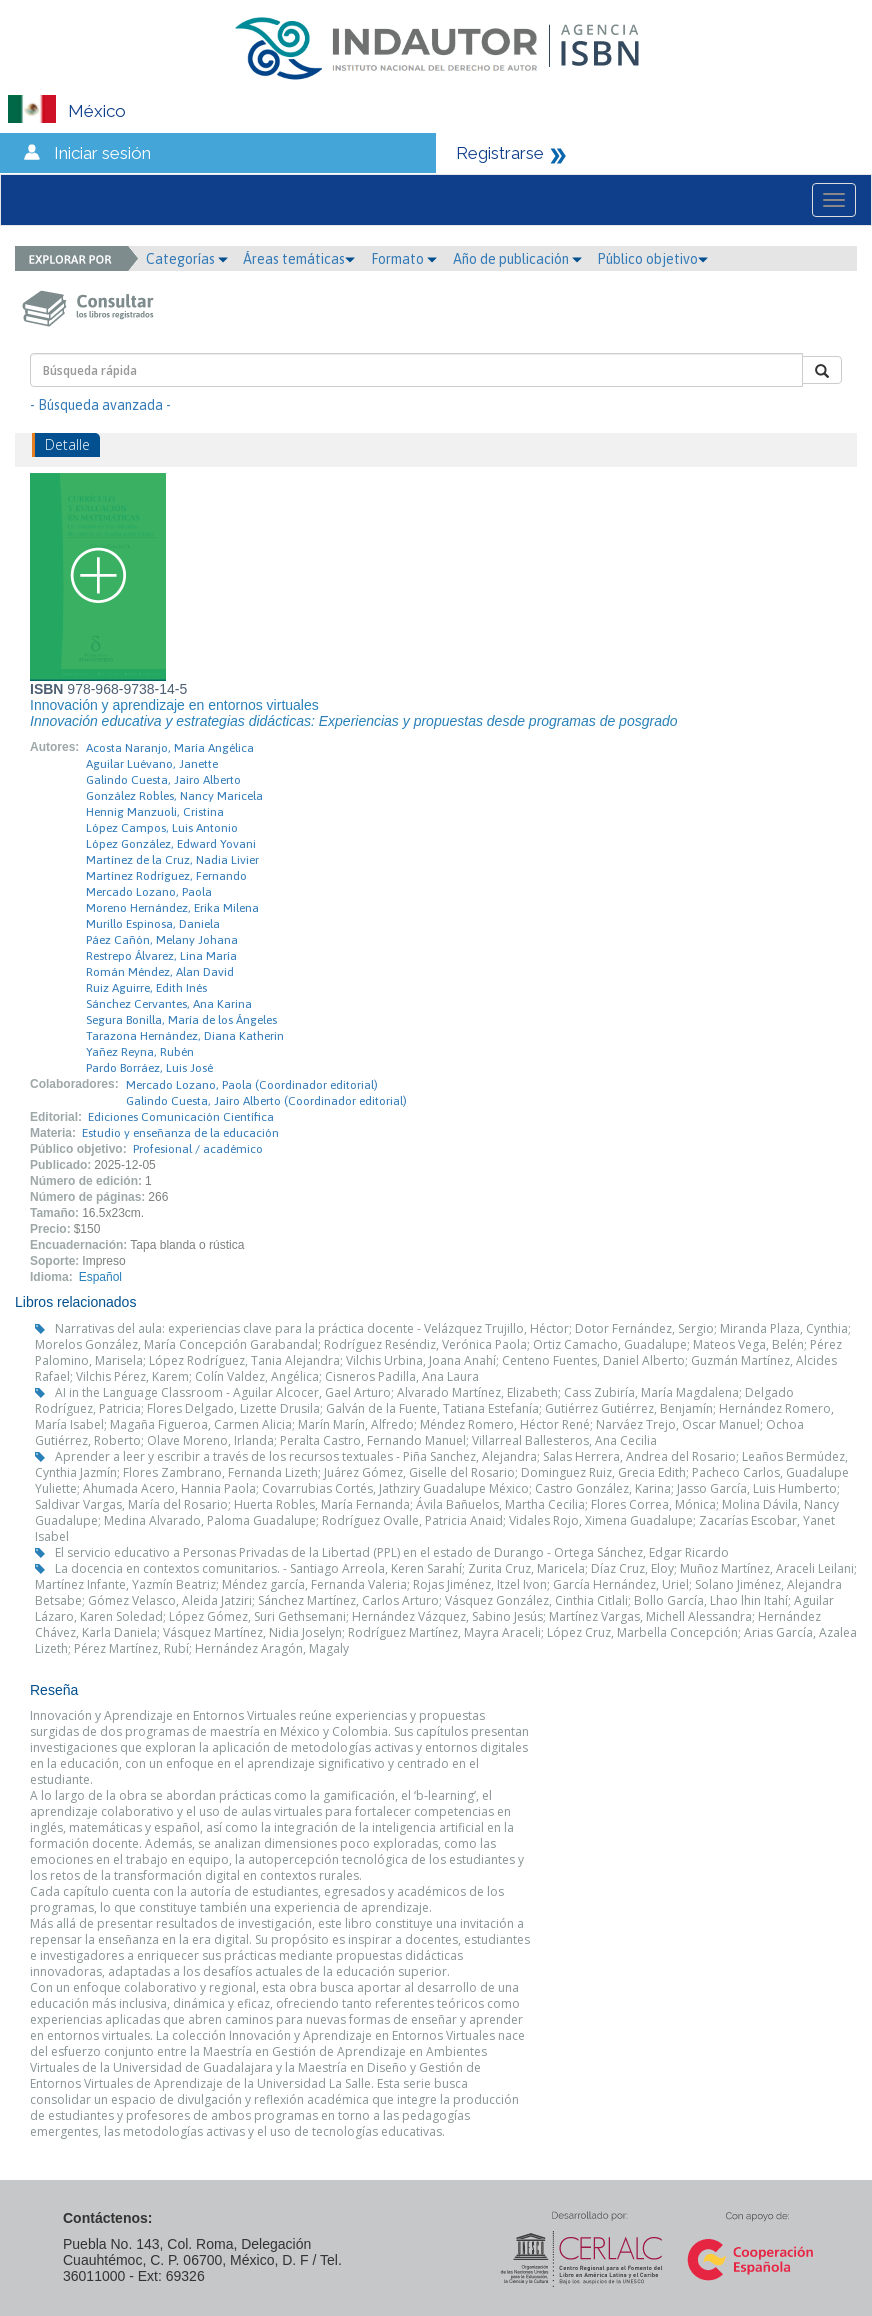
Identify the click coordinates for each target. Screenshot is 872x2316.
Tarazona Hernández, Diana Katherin (185, 1036)
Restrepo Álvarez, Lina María (161, 956)
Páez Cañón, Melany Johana (162, 940)
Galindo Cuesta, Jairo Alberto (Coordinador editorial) (266, 1101)
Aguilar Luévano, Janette (152, 764)
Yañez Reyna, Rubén (140, 1052)
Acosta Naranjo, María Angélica (170, 748)
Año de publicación (517, 259)
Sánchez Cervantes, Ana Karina (169, 1004)
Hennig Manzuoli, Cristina (155, 812)
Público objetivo (652, 259)
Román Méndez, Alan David (160, 972)
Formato (404, 259)
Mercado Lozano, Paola (149, 892)
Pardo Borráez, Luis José (149, 1068)
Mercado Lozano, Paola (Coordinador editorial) (252, 1085)
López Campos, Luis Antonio (162, 828)
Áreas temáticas (299, 259)
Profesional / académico (198, 1149)
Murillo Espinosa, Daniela (153, 924)
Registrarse (500, 153)
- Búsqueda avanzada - (100, 405)
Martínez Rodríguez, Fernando (166, 876)
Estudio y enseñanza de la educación (180, 1133)
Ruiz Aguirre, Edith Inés (146, 988)
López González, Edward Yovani (171, 844)
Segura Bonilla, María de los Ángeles (181, 1020)
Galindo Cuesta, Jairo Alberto (163, 780)
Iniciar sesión (102, 153)
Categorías (187, 259)
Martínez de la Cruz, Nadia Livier (172, 860)
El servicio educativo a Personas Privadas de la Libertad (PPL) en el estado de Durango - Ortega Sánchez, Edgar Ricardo (392, 1552)
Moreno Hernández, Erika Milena (172, 908)
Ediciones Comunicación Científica (181, 1117)
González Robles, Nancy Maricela (174, 796)
